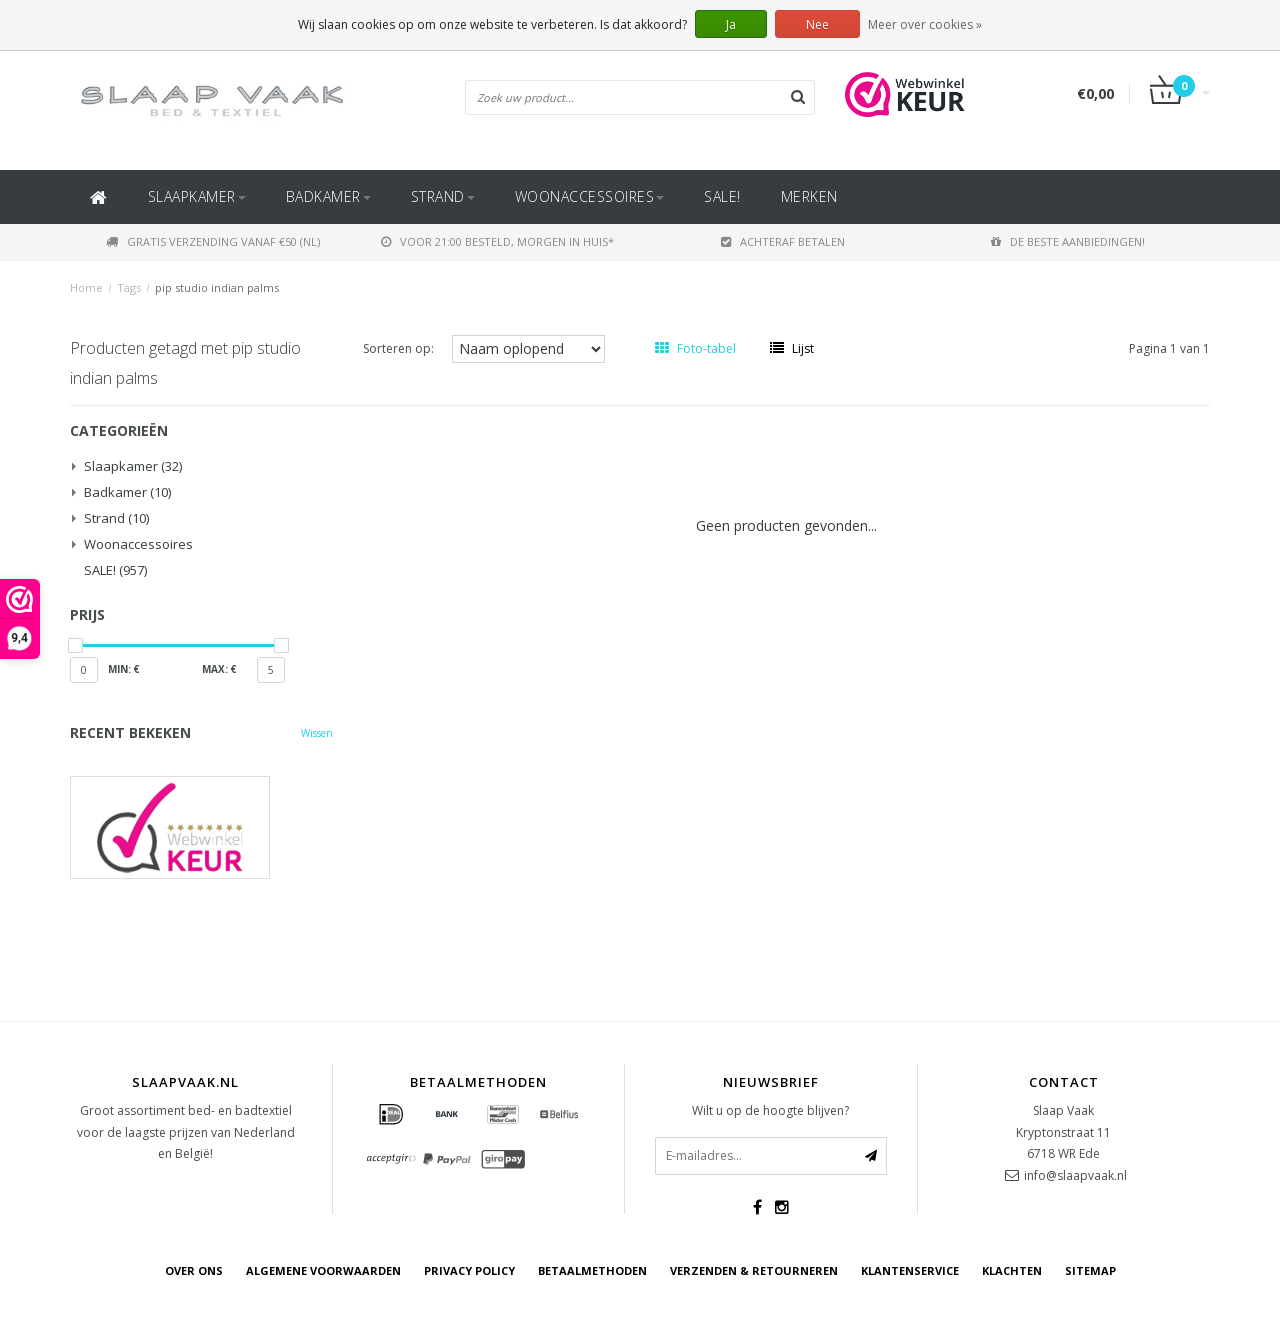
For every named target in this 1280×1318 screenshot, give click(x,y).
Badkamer (328, 196)
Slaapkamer (197, 196)
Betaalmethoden (592, 1270)
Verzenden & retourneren (754, 1270)
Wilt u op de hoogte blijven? (770, 1110)
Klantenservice (910, 1270)
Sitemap (1090, 1270)
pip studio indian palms (217, 287)
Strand (443, 196)
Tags (129, 287)
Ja (731, 24)
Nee (817, 24)
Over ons (194, 1270)
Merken (809, 196)
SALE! (722, 196)
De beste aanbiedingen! (1068, 241)
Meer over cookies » (925, 24)
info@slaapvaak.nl (1075, 1175)
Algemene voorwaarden (323, 1270)
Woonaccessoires (590, 196)
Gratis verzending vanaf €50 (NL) (213, 241)
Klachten (1012, 1270)
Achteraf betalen (783, 241)
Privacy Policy (469, 1270)
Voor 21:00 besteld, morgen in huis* (497, 241)
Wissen (317, 733)
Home (86, 287)
